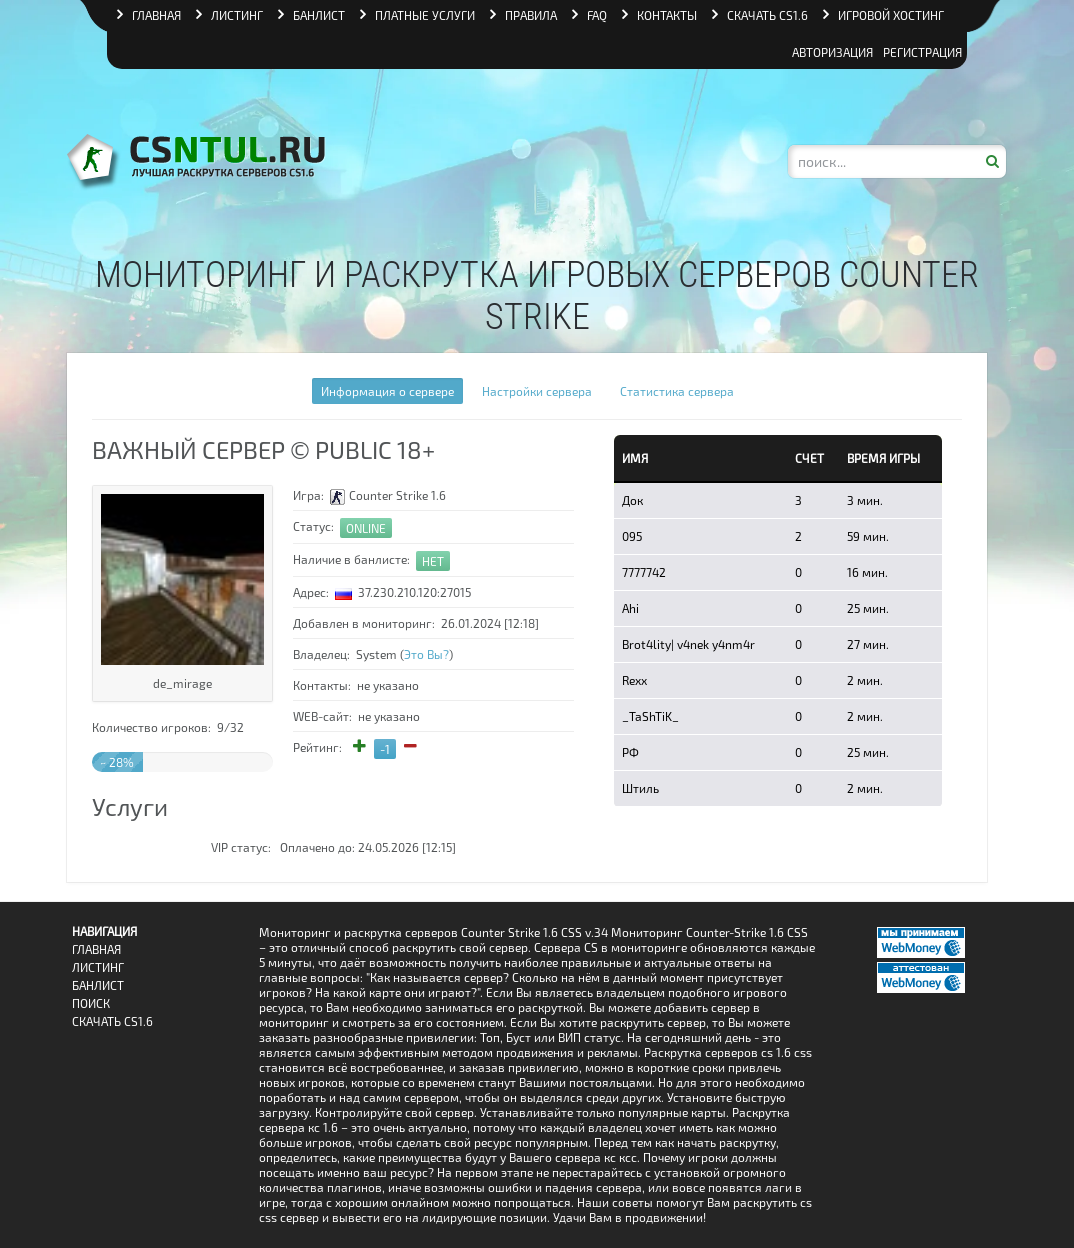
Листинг (98, 967)
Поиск (91, 1003)
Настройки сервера (537, 391)
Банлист (98, 985)
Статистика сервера (677, 391)
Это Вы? (426, 654)
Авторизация (832, 52)
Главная (96, 949)
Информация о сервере (387, 391)
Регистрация (922, 52)
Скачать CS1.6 (112, 1021)
